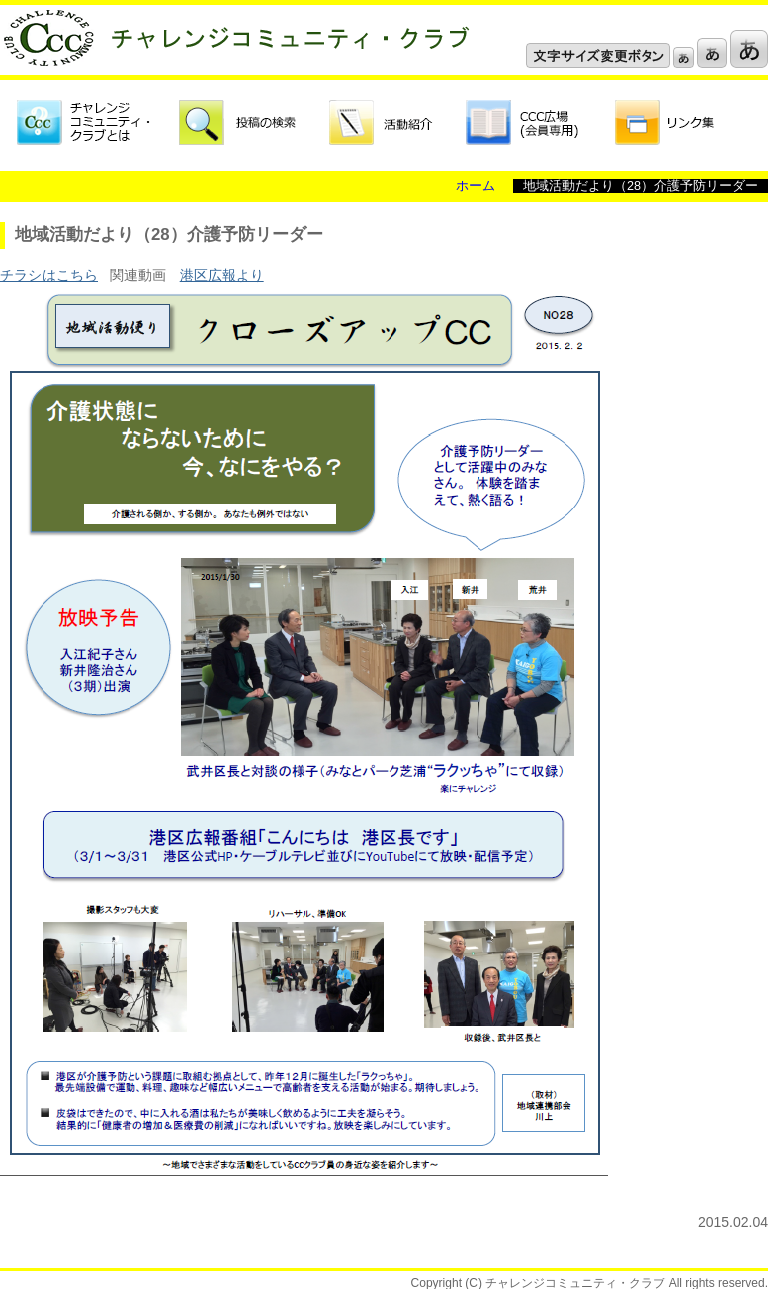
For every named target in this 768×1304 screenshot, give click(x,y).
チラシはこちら (49, 275)
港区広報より (222, 275)
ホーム (475, 186)
